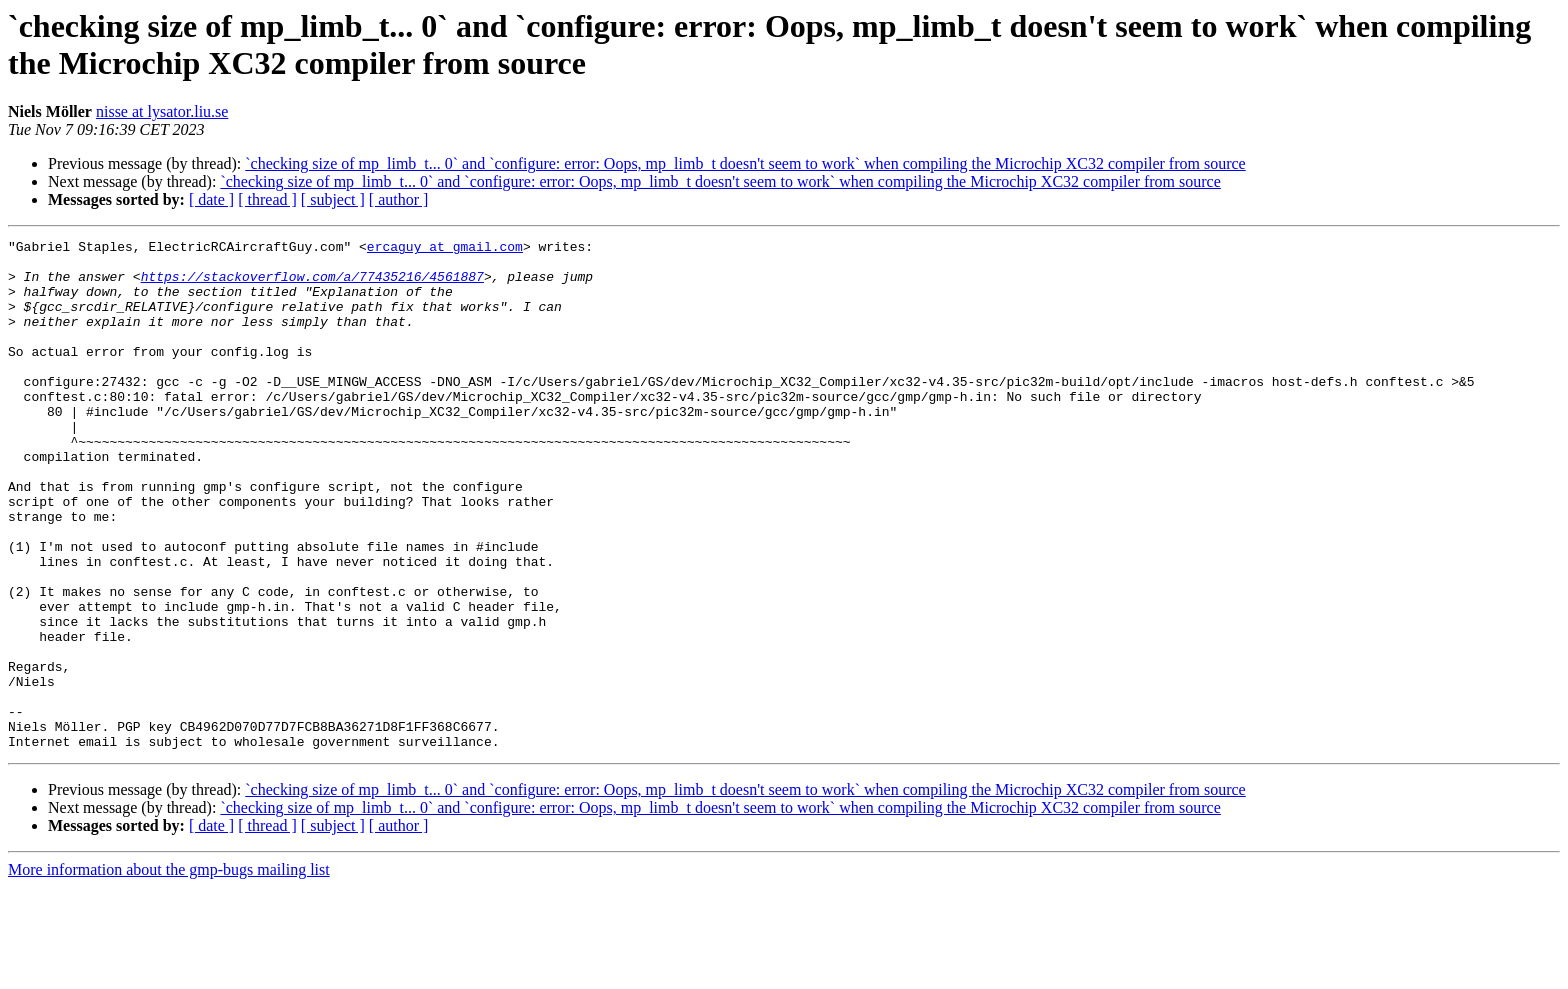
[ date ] (211, 199)
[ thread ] (267, 199)
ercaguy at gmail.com (445, 249)
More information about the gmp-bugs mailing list (169, 971)
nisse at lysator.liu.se (162, 111)
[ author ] (399, 199)
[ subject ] (333, 199)
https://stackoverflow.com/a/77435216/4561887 (312, 285)
